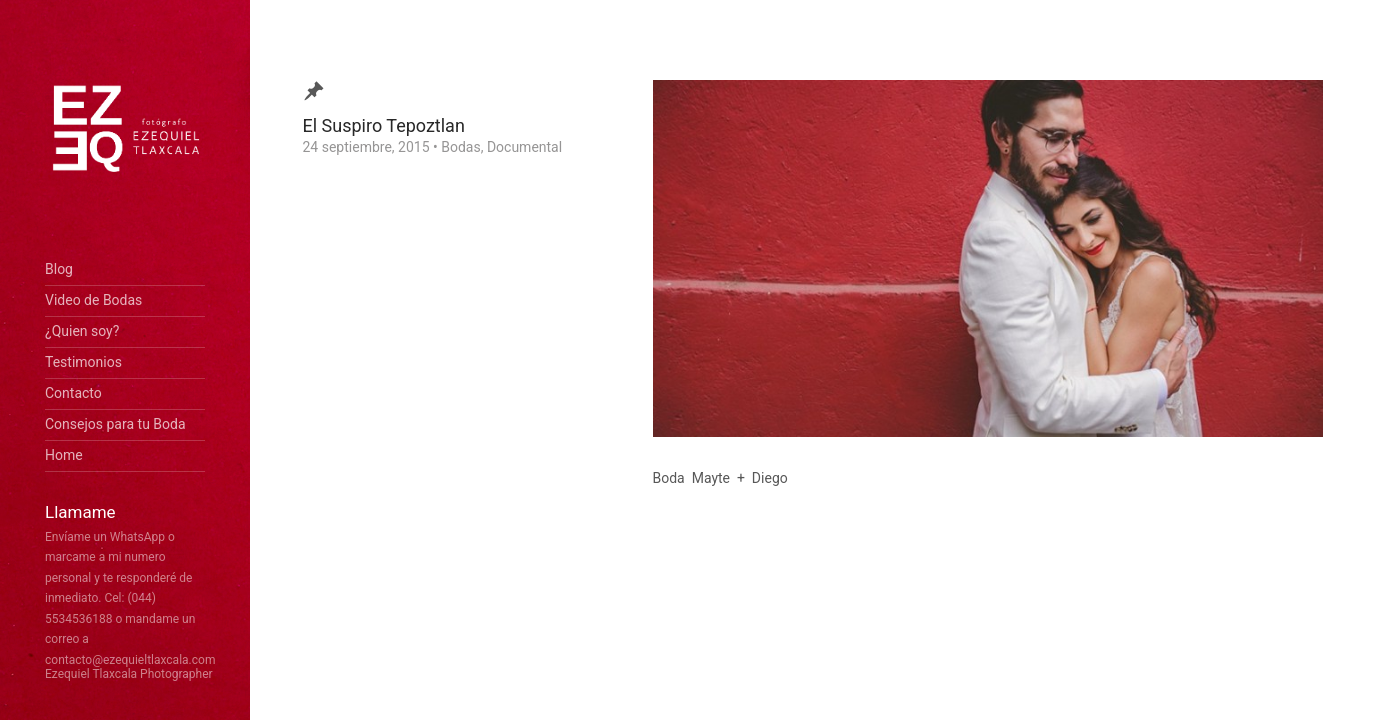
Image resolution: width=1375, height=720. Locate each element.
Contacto (73, 393)
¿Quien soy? (82, 331)
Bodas (460, 147)
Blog (59, 269)
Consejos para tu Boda (115, 424)
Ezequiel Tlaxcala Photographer (129, 674)
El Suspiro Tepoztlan (384, 125)
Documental (524, 147)
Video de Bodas (93, 300)
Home (64, 455)
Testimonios (83, 362)
